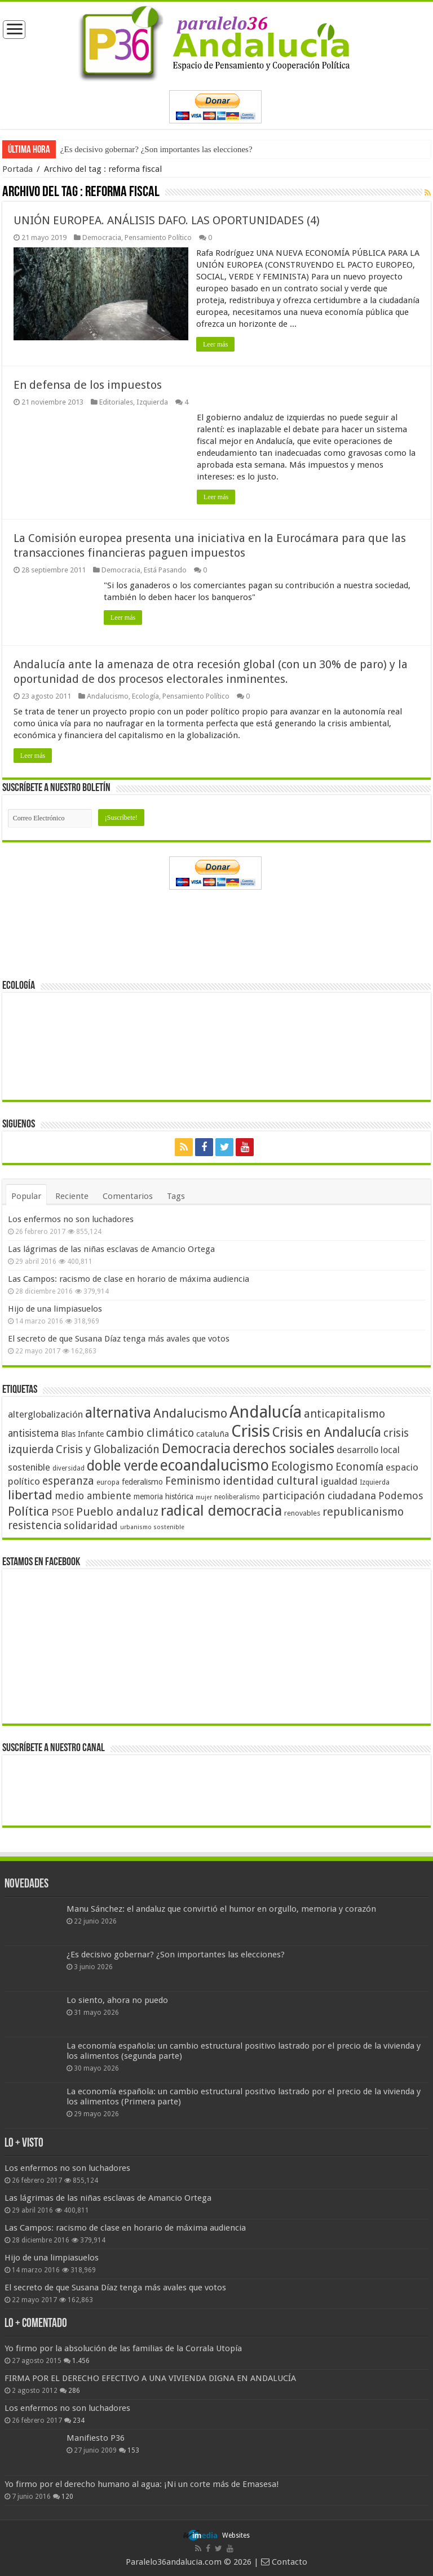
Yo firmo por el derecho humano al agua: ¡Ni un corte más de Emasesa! (142, 2484)
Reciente (72, 1196)
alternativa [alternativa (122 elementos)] (118, 1413)
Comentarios (128, 1196)
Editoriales (116, 402)
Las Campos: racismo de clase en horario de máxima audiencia (128, 1279)
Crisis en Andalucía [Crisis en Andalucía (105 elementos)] (326, 1432)
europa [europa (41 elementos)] (108, 1482)
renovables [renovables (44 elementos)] (302, 1513)
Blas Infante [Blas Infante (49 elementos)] (82, 1433)
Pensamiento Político (158, 237)
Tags (176, 1196)
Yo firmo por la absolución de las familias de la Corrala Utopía (123, 2348)
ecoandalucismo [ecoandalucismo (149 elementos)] (214, 1465)
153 (133, 2450)
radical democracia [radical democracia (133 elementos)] (221, 1510)
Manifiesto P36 (96, 2438)
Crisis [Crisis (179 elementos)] (250, 1431)
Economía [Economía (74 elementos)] (359, 1466)
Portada (17, 169)
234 (79, 2420)
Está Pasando (165, 570)
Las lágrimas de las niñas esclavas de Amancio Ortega (111, 1249)
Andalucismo (108, 696)
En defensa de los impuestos (88, 385)
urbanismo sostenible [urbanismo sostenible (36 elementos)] (152, 1527)
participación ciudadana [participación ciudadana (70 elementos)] (319, 1496)
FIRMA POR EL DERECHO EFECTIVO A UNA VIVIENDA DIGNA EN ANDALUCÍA (150, 2378)
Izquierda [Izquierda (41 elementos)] (375, 1482)
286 (74, 2391)
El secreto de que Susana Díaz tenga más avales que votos (118, 1339)
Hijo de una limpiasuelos (55, 1309)
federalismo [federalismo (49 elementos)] (142, 1481)
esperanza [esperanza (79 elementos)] (68, 1480)
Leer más (216, 344)
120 (67, 2497)
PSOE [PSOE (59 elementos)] (62, 1512)
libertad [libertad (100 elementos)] (30, 1494)
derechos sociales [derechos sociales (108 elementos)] (283, 1448)
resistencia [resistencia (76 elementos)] (34, 1525)
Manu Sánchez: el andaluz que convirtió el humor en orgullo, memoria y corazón (221, 1909)
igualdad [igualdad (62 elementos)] (339, 1481)
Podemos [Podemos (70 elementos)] (400, 1496)
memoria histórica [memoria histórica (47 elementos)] (163, 1496)
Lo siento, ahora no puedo (117, 2000)
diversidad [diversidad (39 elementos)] (68, 1468)
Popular (26, 1196)
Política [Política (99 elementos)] (28, 1511)
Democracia (101, 237)
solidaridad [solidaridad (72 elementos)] (91, 1525)
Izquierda (152, 402)
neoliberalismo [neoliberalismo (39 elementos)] (237, 1497)
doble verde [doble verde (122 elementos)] (122, 1466)
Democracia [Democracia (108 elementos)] (196, 1448)
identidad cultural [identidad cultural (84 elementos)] (271, 1480)
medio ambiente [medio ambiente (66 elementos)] (93, 1496)
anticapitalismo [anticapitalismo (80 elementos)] (344, 1413)
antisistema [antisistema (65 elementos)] (33, 1433)
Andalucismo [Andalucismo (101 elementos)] (190, 1413)
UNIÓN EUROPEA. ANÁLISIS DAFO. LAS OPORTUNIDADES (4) (167, 220)
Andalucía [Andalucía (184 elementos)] (265, 1412)
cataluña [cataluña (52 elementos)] (212, 1434)
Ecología (145, 696)
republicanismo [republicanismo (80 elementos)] (363, 1511)
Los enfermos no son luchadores (71, 1219)
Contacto (284, 2562)
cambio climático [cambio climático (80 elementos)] (150, 1433)
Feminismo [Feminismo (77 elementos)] (192, 1480)
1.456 (81, 2361)
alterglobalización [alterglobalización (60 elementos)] (45, 1414)
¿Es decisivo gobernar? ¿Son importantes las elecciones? (156, 149)
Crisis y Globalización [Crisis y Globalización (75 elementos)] (108, 1449)
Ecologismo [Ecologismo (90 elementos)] (302, 1466)
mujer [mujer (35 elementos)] (204, 1497)
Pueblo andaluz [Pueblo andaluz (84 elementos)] (117, 1511)
